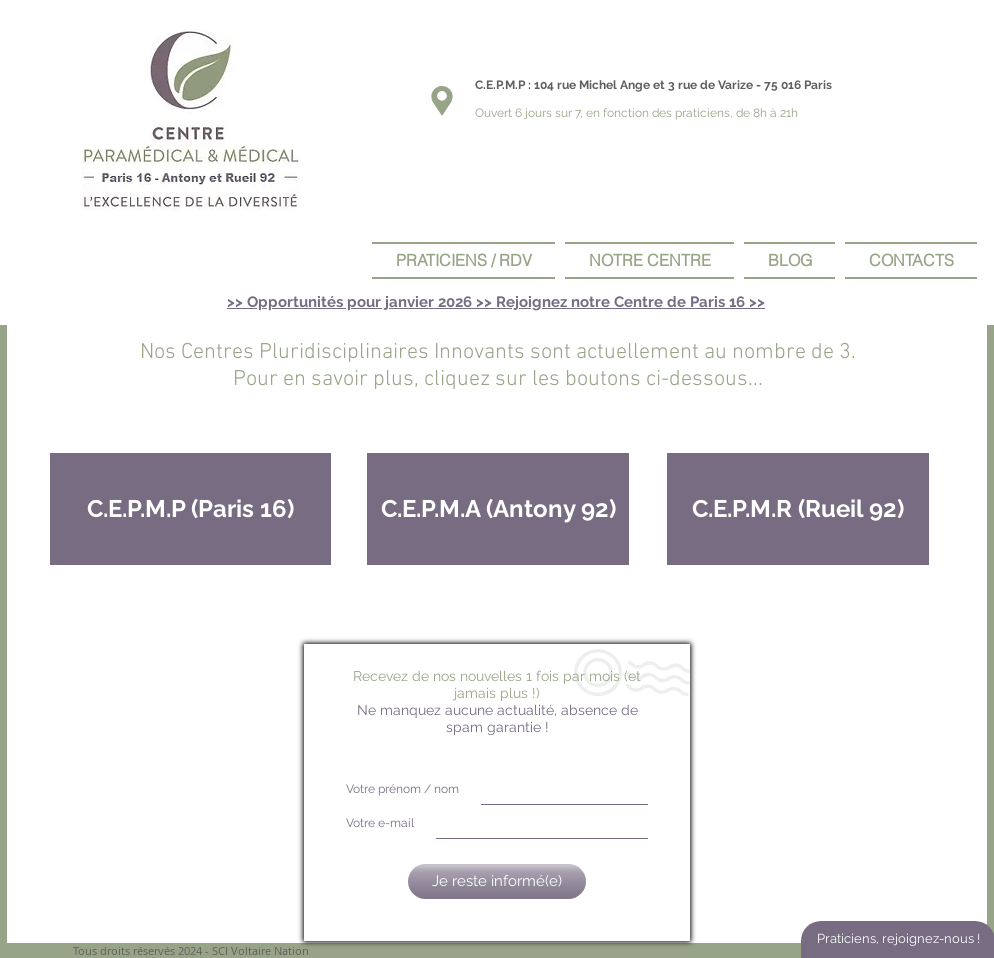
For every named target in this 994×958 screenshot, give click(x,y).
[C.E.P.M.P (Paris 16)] (190, 509)
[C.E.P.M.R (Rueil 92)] (798, 509)
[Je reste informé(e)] (497, 881)
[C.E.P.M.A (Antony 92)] (498, 509)
